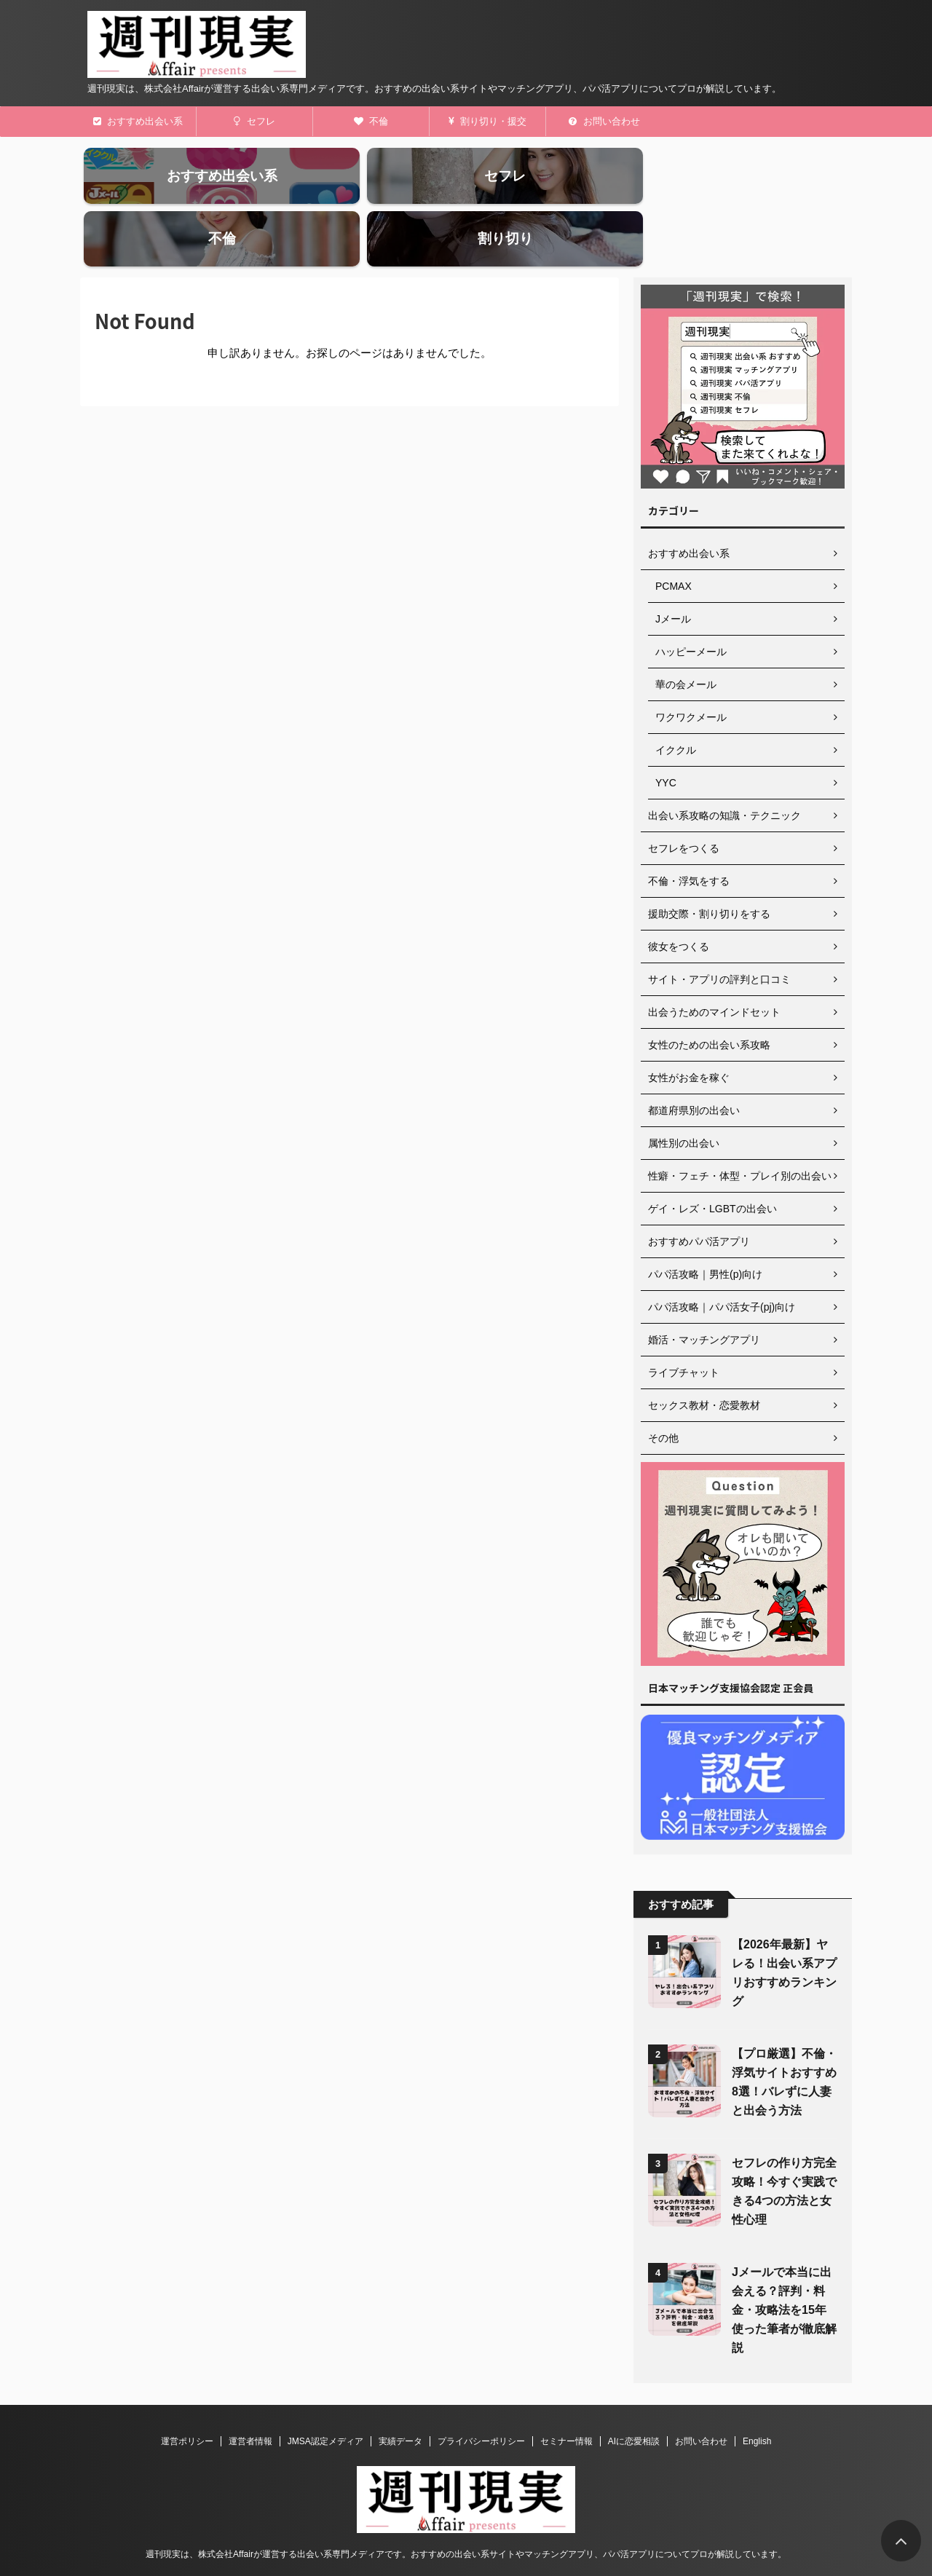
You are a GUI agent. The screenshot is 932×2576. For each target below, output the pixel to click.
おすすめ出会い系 (138, 121)
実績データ (400, 2395)
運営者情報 (250, 2395)
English (757, 2395)
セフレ (254, 121)
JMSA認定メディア (325, 2395)
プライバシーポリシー (481, 2395)
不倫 (371, 121)
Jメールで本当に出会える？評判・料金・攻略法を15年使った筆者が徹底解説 (784, 2264)
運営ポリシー (187, 2395)
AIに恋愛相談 (634, 2395)
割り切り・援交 (487, 121)
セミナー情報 (566, 2395)
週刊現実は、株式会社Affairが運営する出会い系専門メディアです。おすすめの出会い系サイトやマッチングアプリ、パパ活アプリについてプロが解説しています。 (466, 2508)
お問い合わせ (604, 121)
